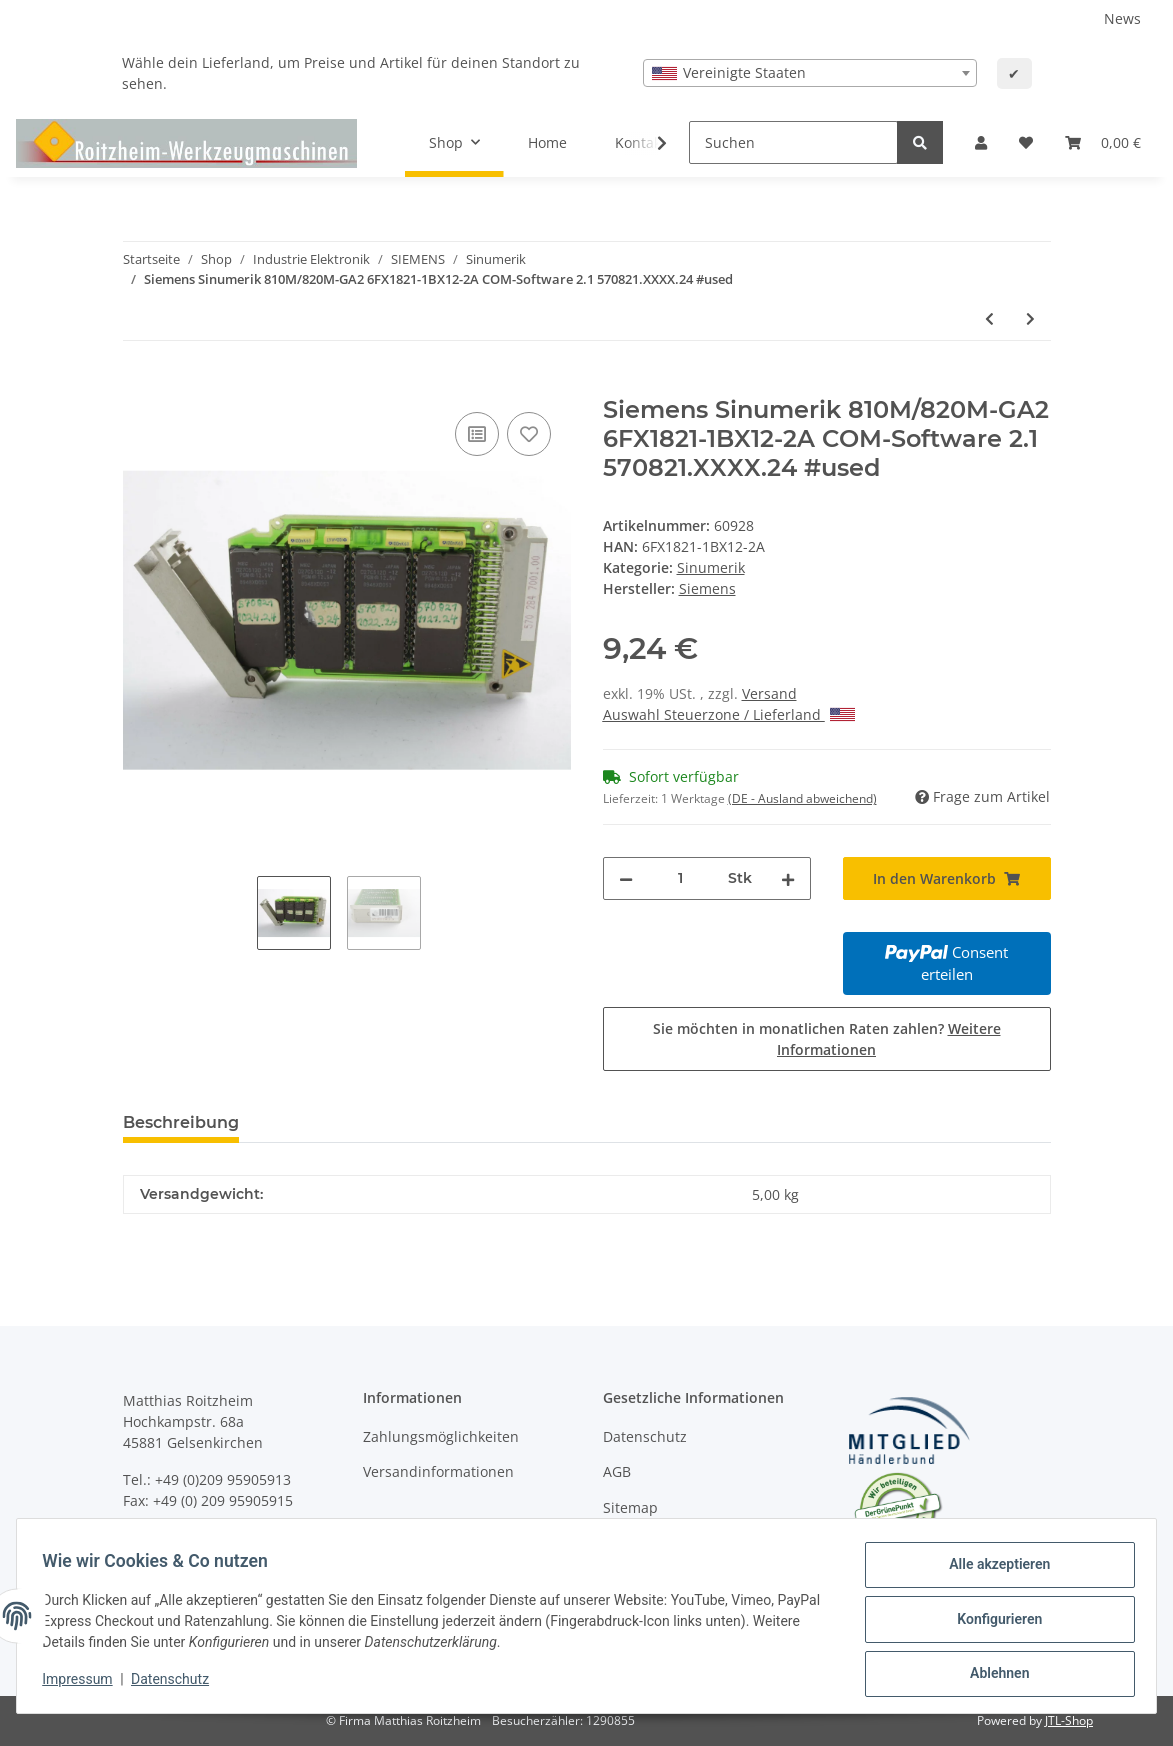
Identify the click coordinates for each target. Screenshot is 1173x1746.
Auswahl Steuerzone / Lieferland (729, 714)
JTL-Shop (1069, 1720)
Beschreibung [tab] (181, 1122)
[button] (981, 142)
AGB (617, 1471)
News (1122, 18)
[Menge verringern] (626, 878)
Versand (769, 693)
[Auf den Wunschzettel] (529, 434)
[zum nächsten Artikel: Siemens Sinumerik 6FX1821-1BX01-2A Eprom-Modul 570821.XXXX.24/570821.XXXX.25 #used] (1030, 318)
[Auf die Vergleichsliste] (477, 434)
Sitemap (630, 1507)
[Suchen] (793, 142)
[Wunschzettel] (1026, 142)
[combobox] (810, 73)
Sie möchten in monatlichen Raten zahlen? (827, 1039)
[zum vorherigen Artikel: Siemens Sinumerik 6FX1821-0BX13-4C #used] (989, 318)
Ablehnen (992, 1675)
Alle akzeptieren (992, 1571)
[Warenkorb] (1103, 142)
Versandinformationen (438, 1471)
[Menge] (680, 878)
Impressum (84, 1684)
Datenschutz (645, 1436)
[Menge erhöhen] (788, 878)
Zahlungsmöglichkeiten (441, 1436)
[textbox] (810, 73)
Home (547, 142)
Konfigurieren (992, 1623)
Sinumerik (711, 567)
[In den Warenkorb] (139, 385)
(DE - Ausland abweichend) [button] (802, 798)
